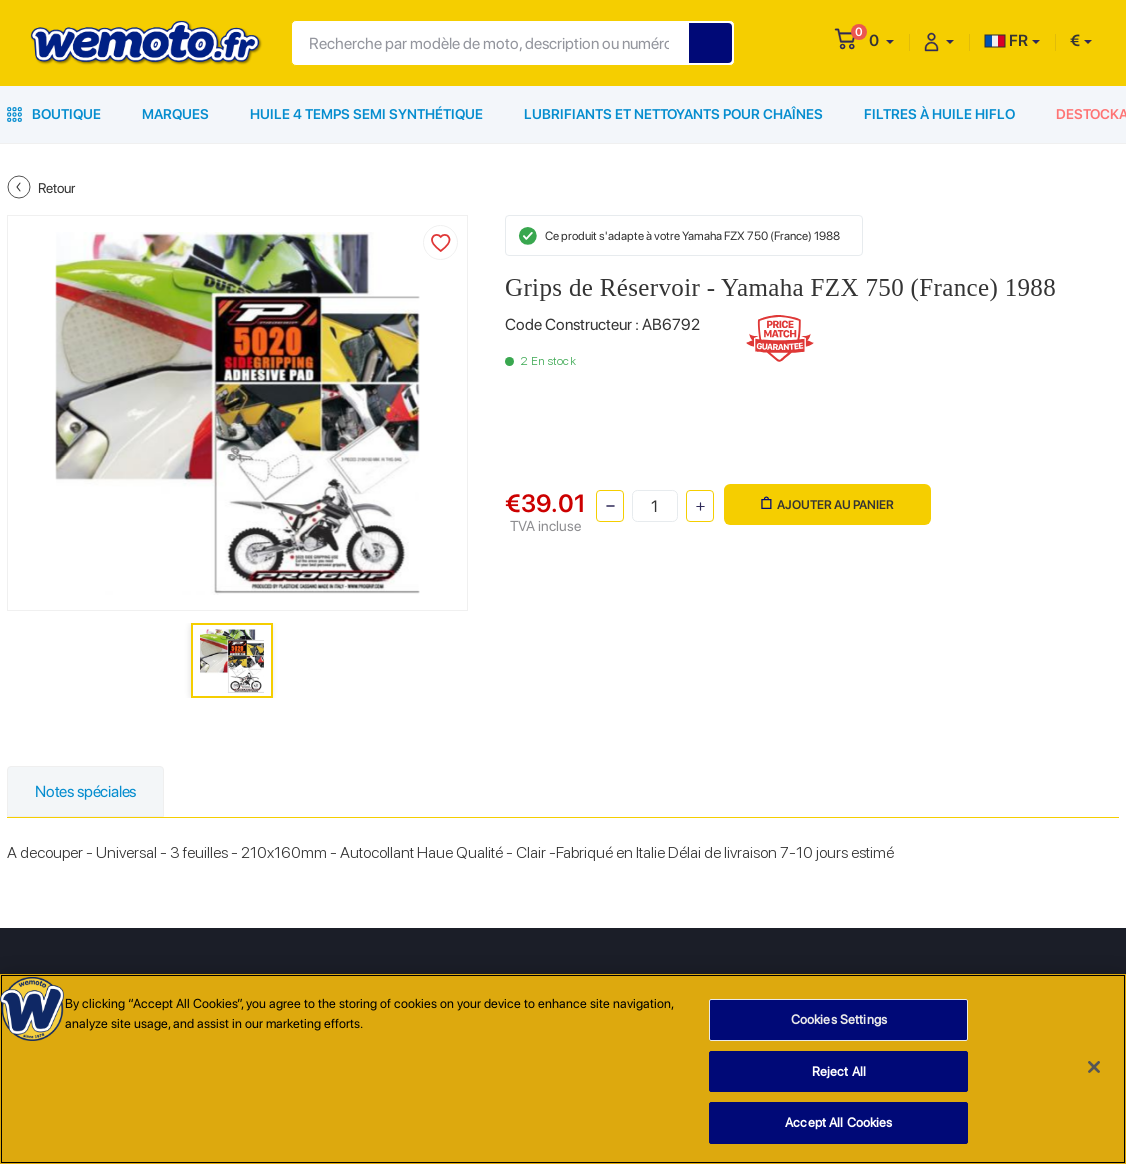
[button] (881, 40)
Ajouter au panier (827, 504)
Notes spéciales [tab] (85, 791)
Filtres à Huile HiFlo (939, 114)
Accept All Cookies (838, 1124)
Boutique (54, 114)
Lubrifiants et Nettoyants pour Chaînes (673, 114)
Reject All (839, 1072)
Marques (175, 114)
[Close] (1094, 1069)
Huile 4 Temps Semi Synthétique (366, 114)
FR (1006, 40)
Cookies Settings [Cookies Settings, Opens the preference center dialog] (839, 1021)
